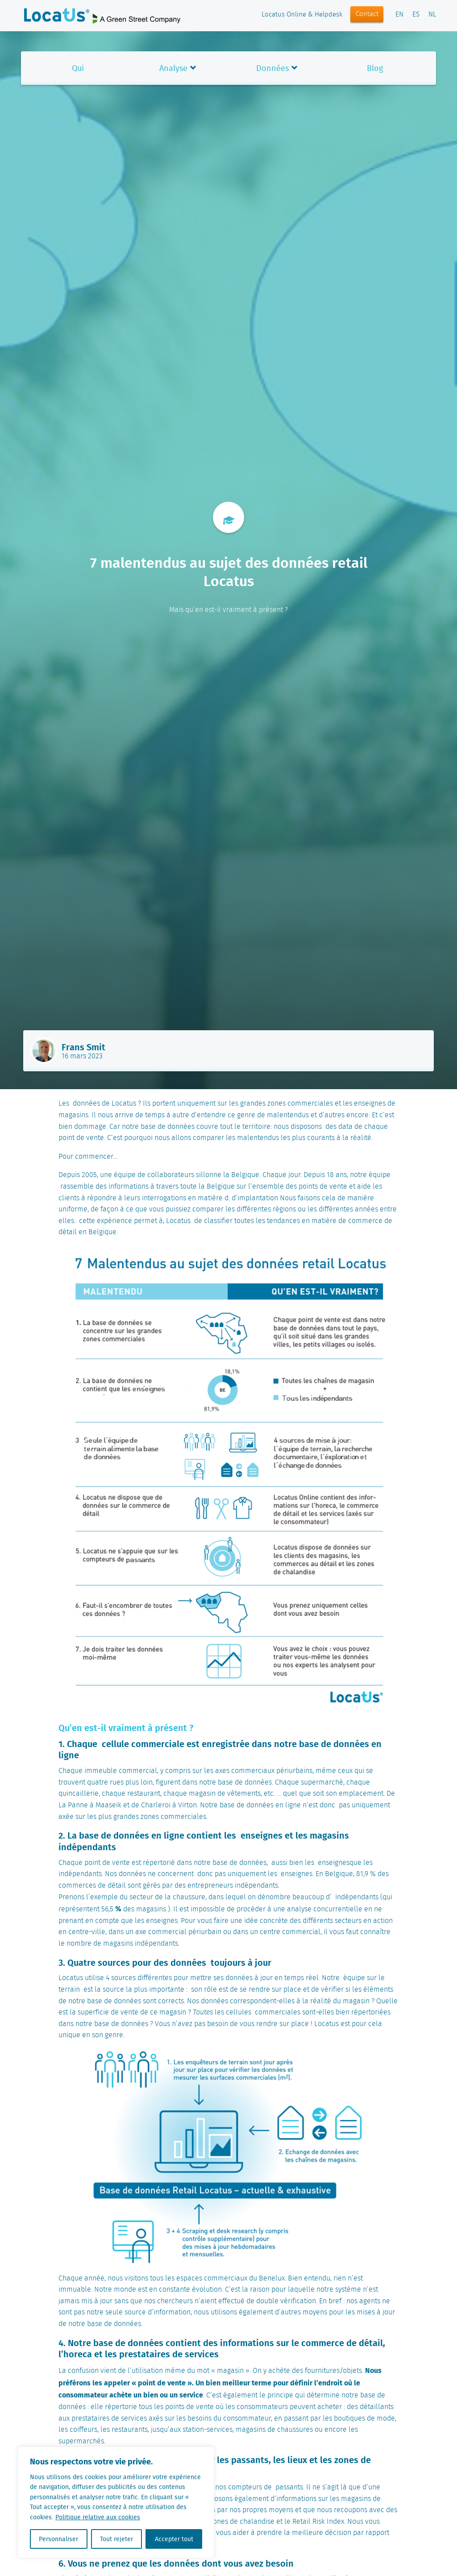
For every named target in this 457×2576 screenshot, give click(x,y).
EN (399, 14)
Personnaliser (58, 2538)
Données (272, 68)
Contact (367, 14)
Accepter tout (174, 2538)
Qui (78, 68)
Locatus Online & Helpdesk (302, 14)
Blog (375, 68)
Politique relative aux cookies (97, 2517)
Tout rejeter (116, 2538)
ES (416, 14)
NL (432, 14)
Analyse (173, 68)
